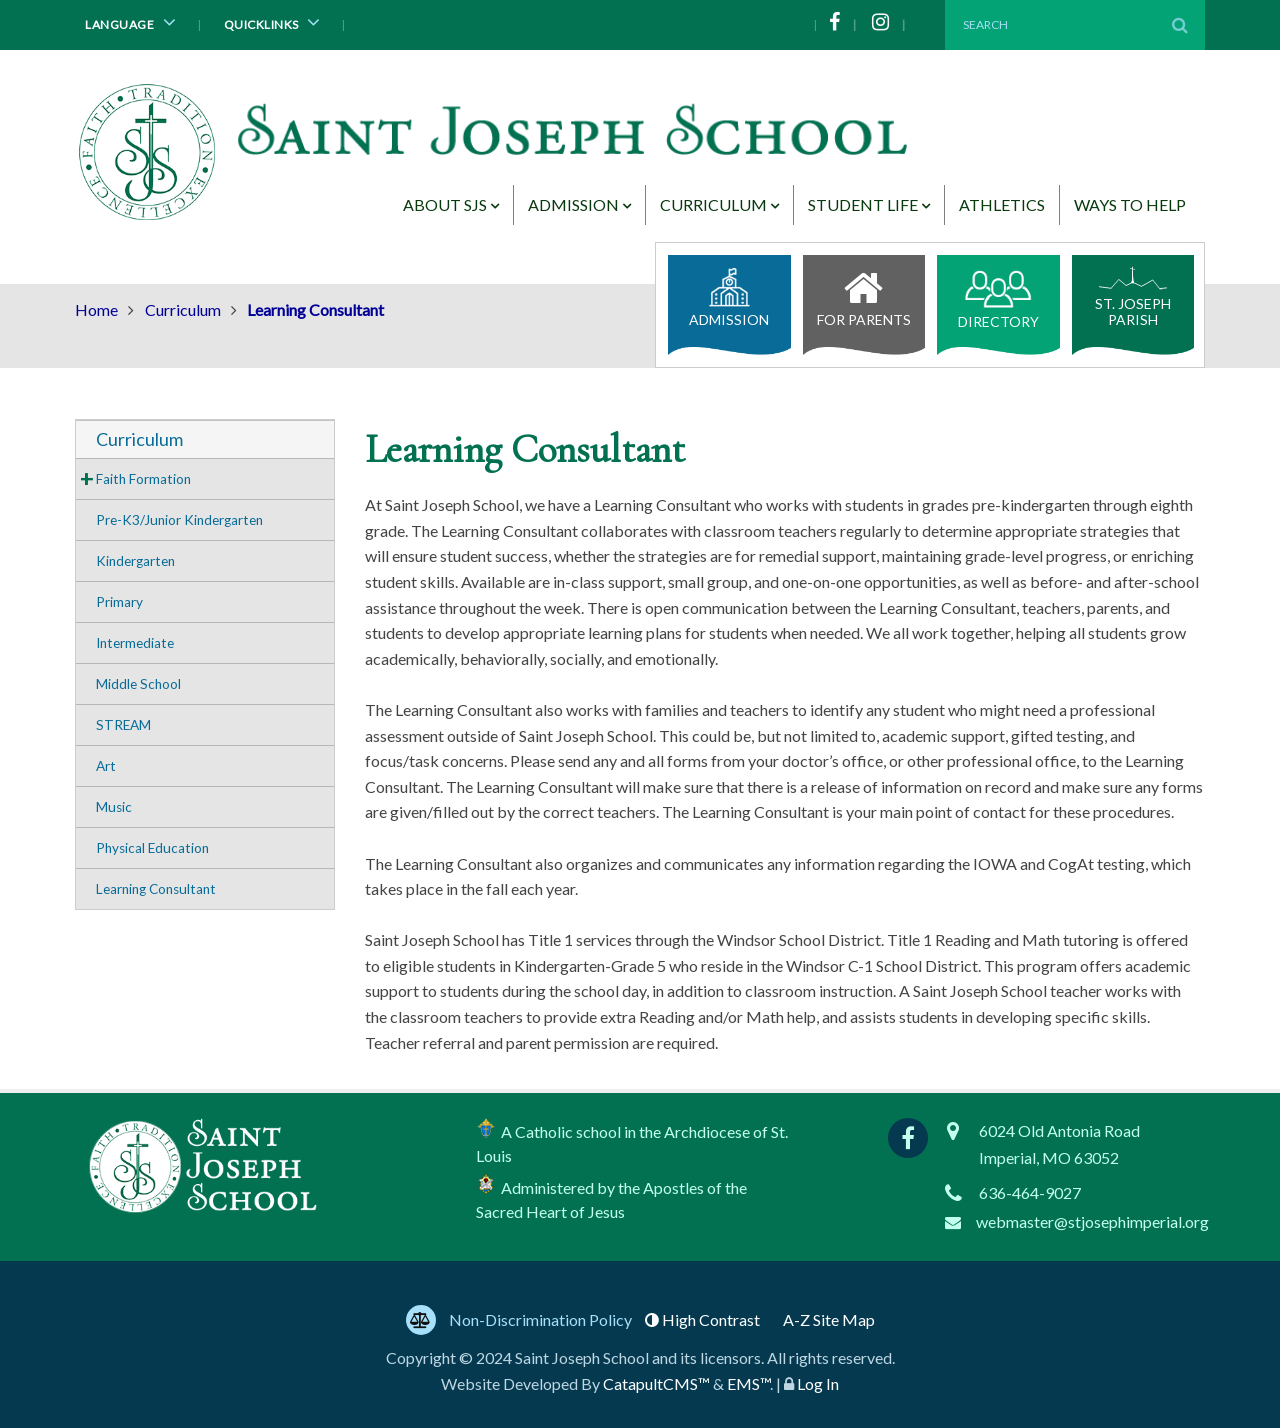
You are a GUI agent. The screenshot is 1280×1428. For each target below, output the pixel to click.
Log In (818, 1383)
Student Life (863, 204)
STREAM (123, 725)
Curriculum (713, 204)
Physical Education (152, 848)
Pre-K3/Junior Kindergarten (179, 520)
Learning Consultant (156, 889)
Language (133, 22)
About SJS (445, 204)
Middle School (138, 684)
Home (96, 309)
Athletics (1002, 204)
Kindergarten (135, 561)
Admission (573, 204)
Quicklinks (275, 22)
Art (106, 766)
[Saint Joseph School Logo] (497, 157)
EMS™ (748, 1383)
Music (114, 807)
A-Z (829, 1319)
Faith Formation (143, 479)
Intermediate (135, 643)
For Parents (864, 294)
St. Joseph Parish (1133, 296)
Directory (998, 300)
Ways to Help (1130, 204)
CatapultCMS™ (656, 1383)
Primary (119, 602)
